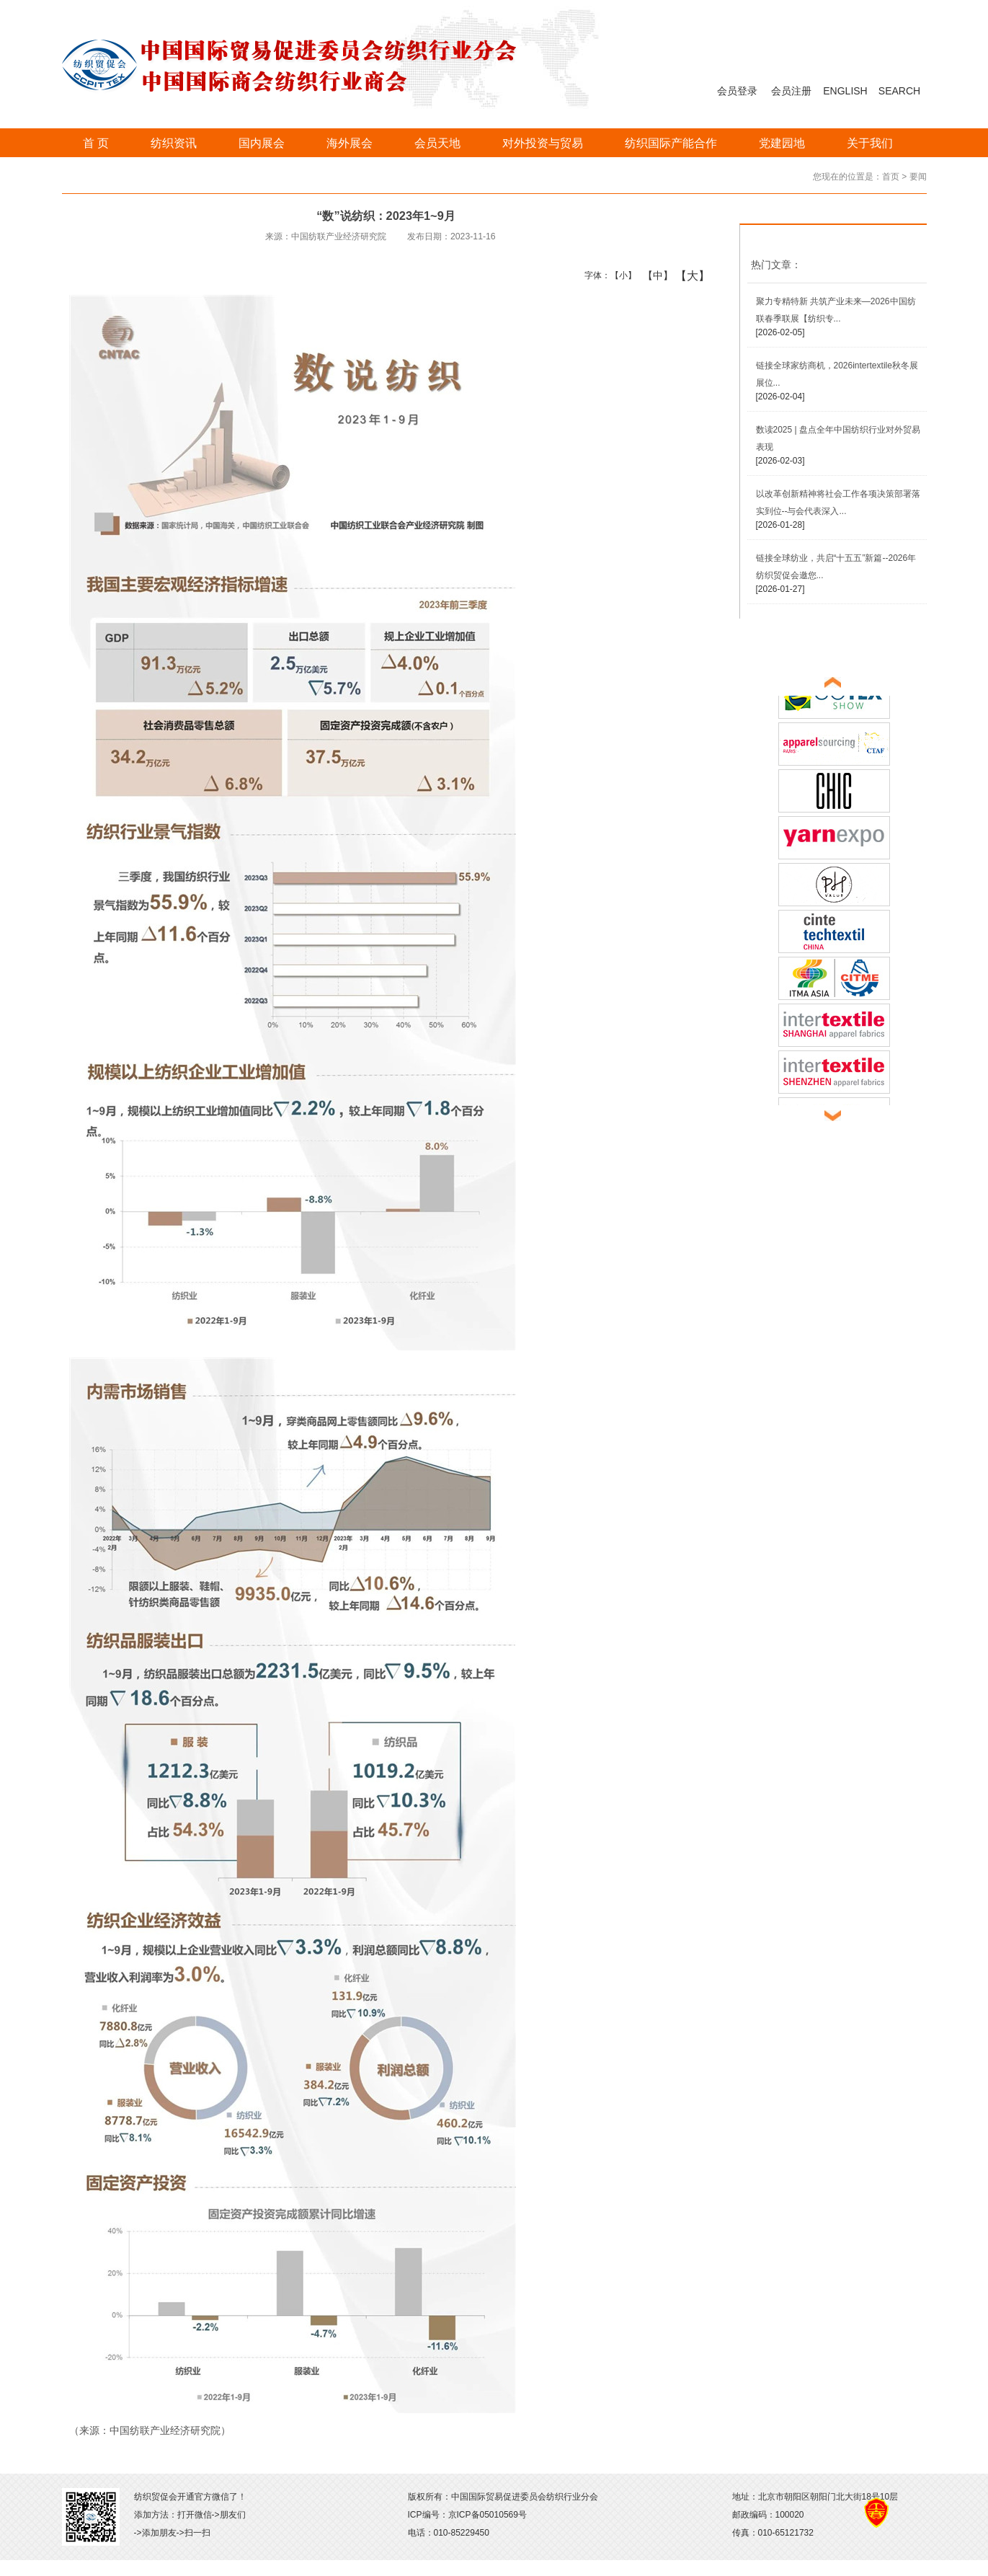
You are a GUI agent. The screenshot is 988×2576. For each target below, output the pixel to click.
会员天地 (437, 143)
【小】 (620, 275)
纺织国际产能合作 (671, 143)
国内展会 (262, 143)
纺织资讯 (174, 143)
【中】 (652, 275)
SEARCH (899, 91)
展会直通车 (786, 655)
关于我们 (870, 143)
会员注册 (791, 91)
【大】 (685, 275)
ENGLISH (845, 91)
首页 (890, 177)
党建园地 (782, 143)
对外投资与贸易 (542, 143)
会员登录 (737, 91)
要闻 (918, 177)
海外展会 (349, 143)
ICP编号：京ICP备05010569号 (467, 2515)
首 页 (96, 143)
